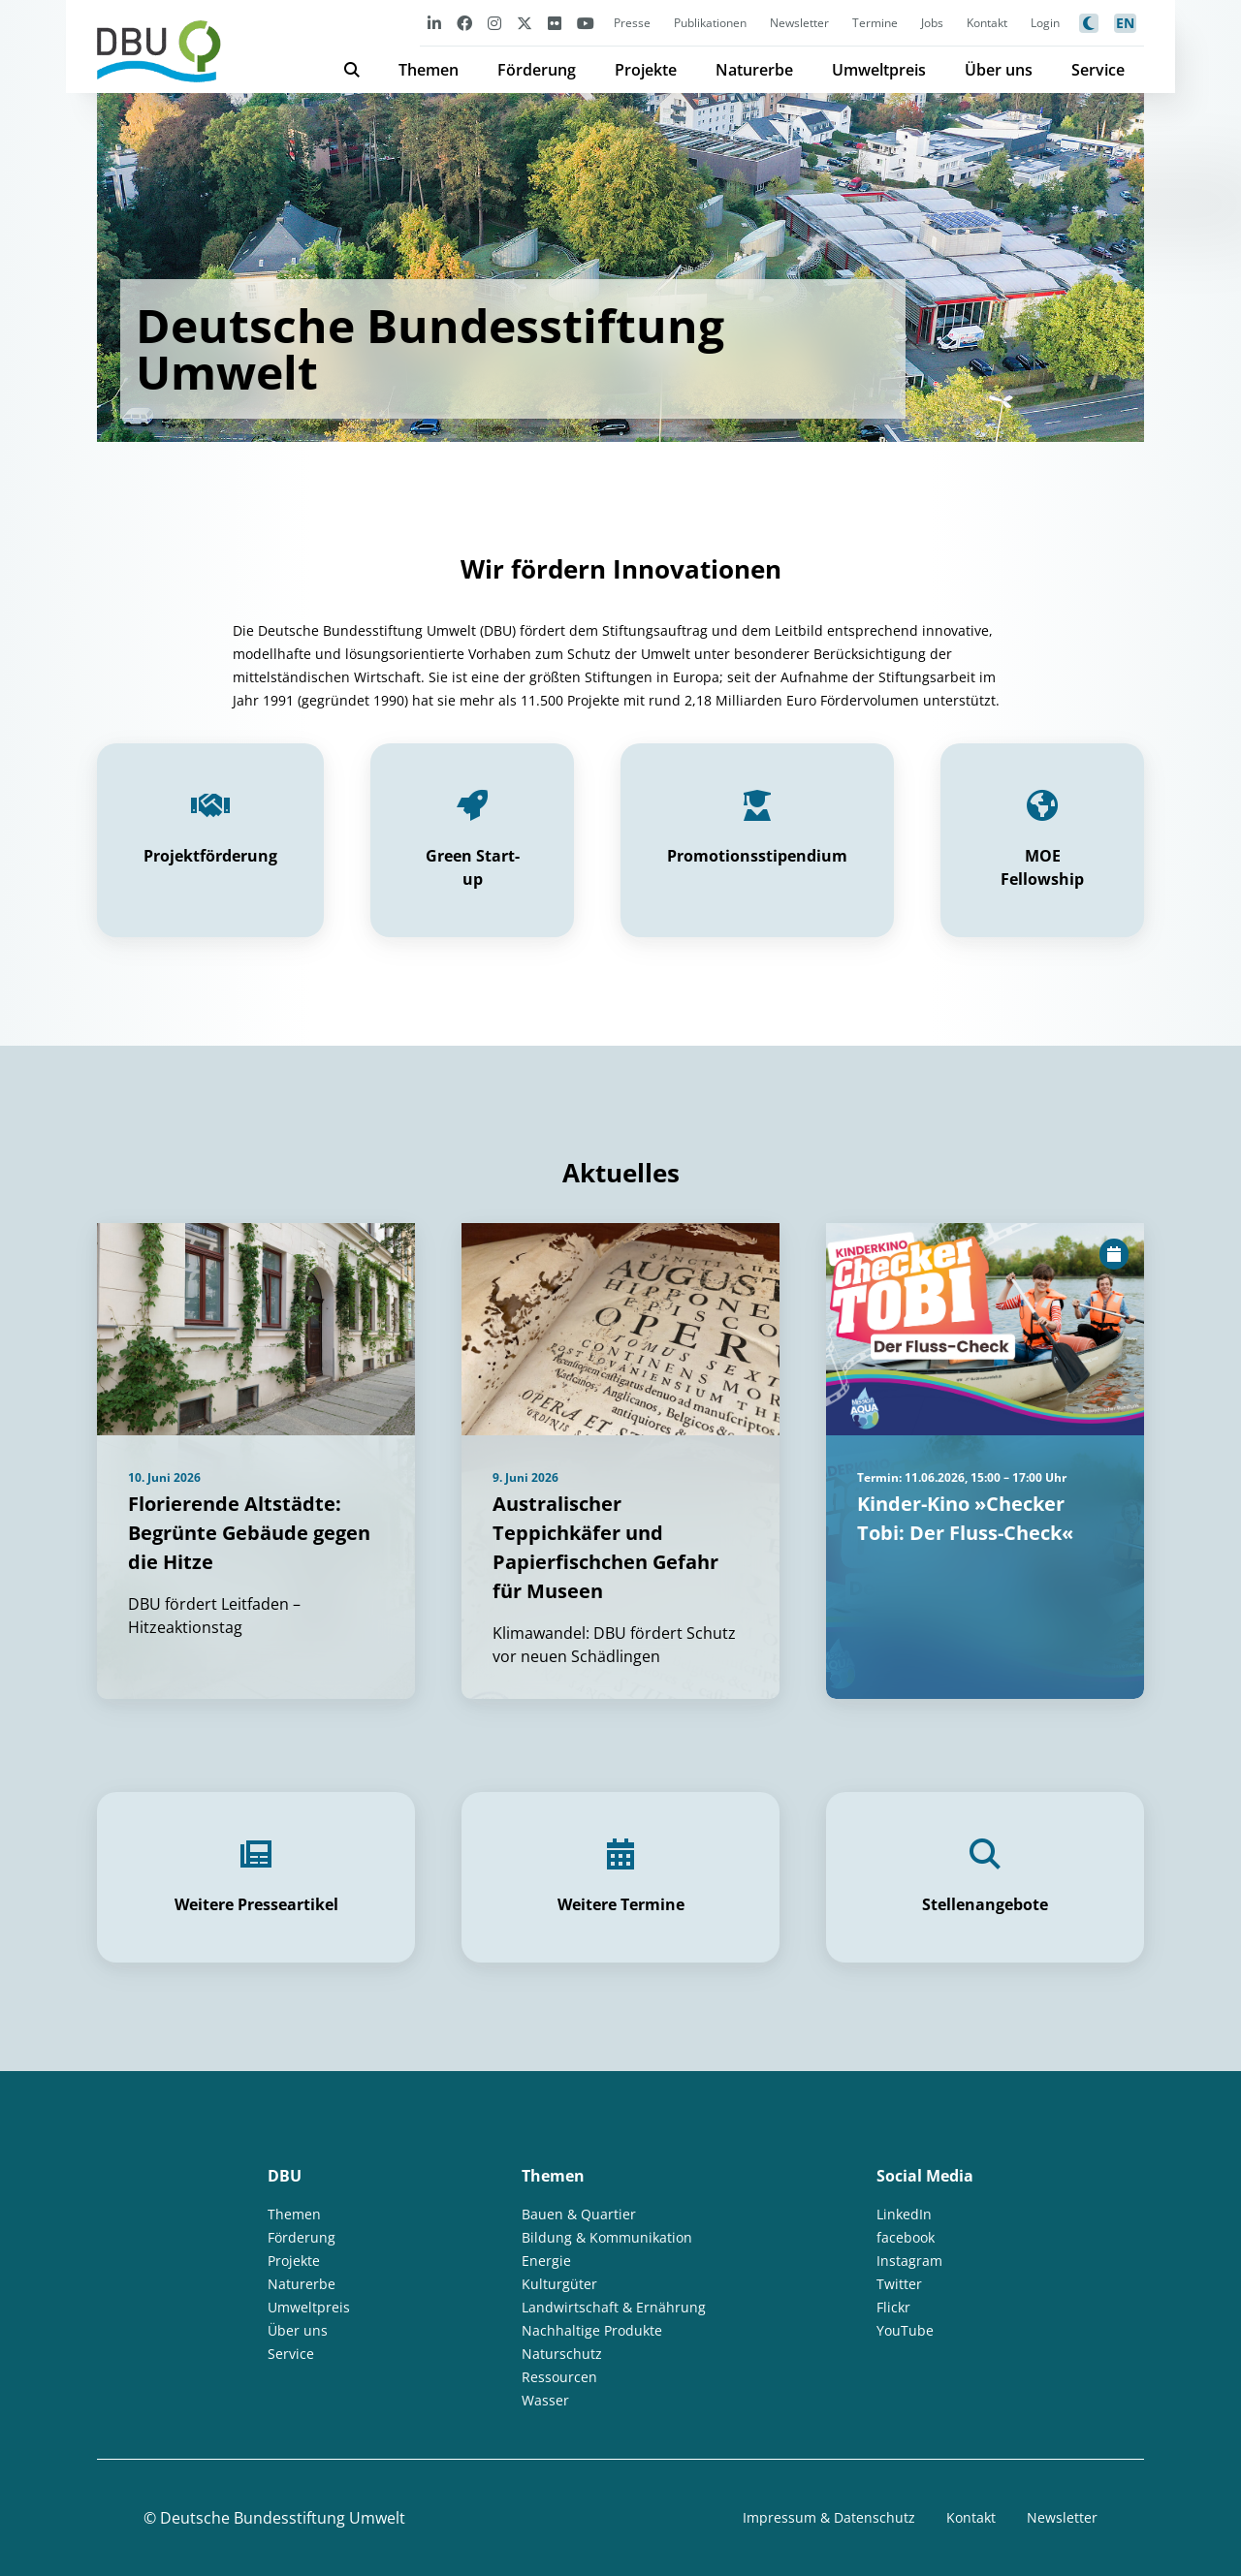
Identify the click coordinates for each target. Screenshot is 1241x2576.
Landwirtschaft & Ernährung (614, 2307)
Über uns (999, 69)
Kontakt (987, 23)
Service (1098, 69)
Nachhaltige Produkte (592, 2330)
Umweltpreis (879, 69)
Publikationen (710, 23)
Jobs (932, 23)
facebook (905, 2237)
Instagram (909, 2260)
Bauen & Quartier (579, 2214)
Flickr (893, 2307)
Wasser (545, 2400)
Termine (875, 23)
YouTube (905, 2330)
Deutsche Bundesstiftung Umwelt (282, 2518)
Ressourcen (559, 2377)
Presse (632, 23)
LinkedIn (904, 2214)
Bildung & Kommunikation (607, 2237)
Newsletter (799, 23)
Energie (546, 2260)
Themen (428, 69)
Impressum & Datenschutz (829, 2517)
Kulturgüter (559, 2284)
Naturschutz (562, 2353)
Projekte (646, 69)
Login (1045, 23)
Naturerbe (754, 69)
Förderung (536, 69)
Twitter (899, 2284)
